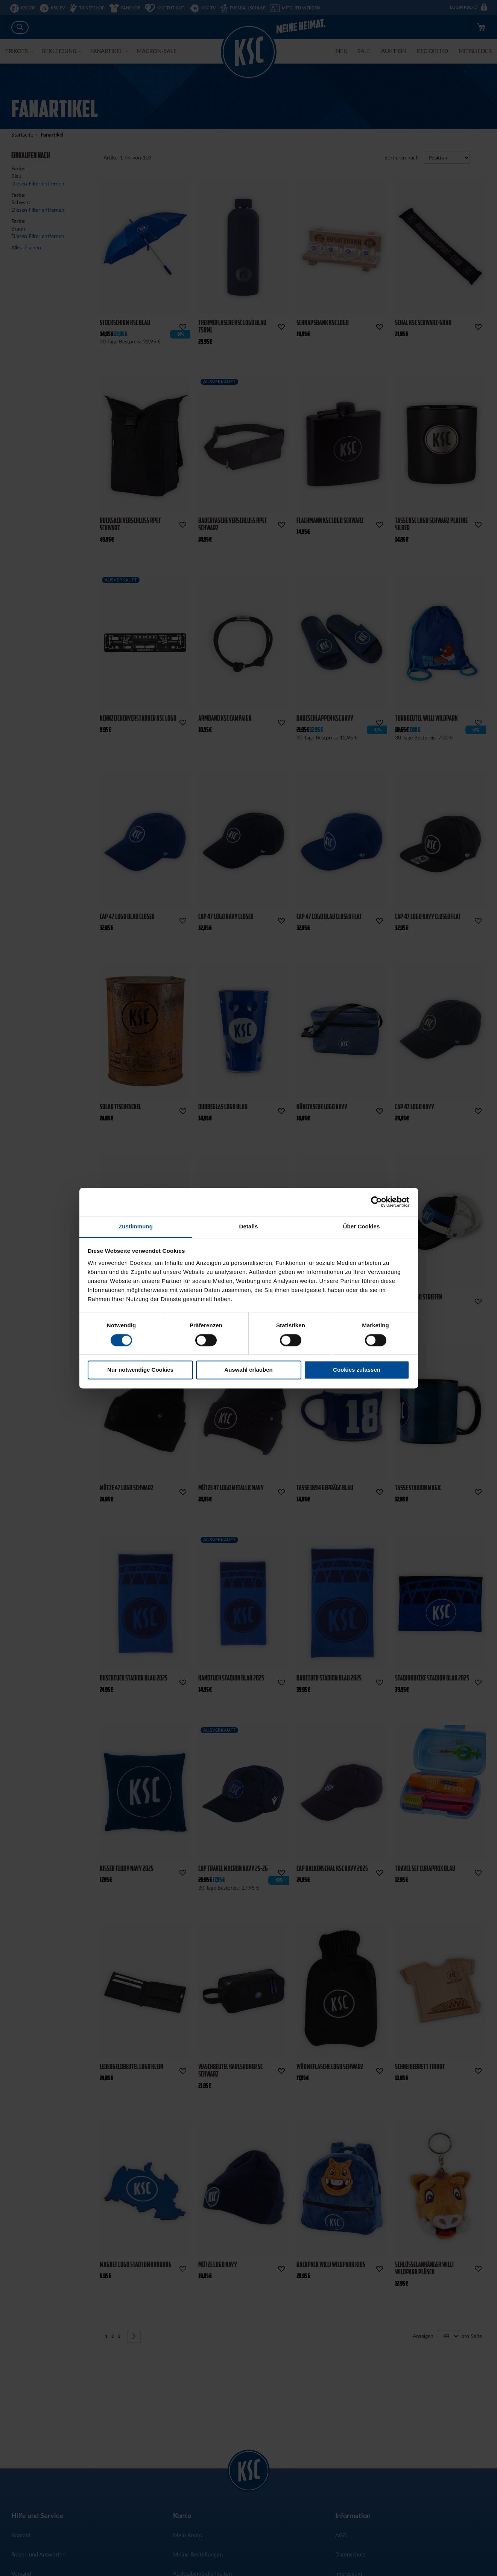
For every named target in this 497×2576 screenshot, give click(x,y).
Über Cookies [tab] (361, 1226)
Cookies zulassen (356, 1370)
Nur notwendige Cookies (140, 1370)
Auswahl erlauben (248, 1370)
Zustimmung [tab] (136, 1226)
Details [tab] (248, 1226)
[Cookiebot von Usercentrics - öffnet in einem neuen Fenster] (376, 1201)
